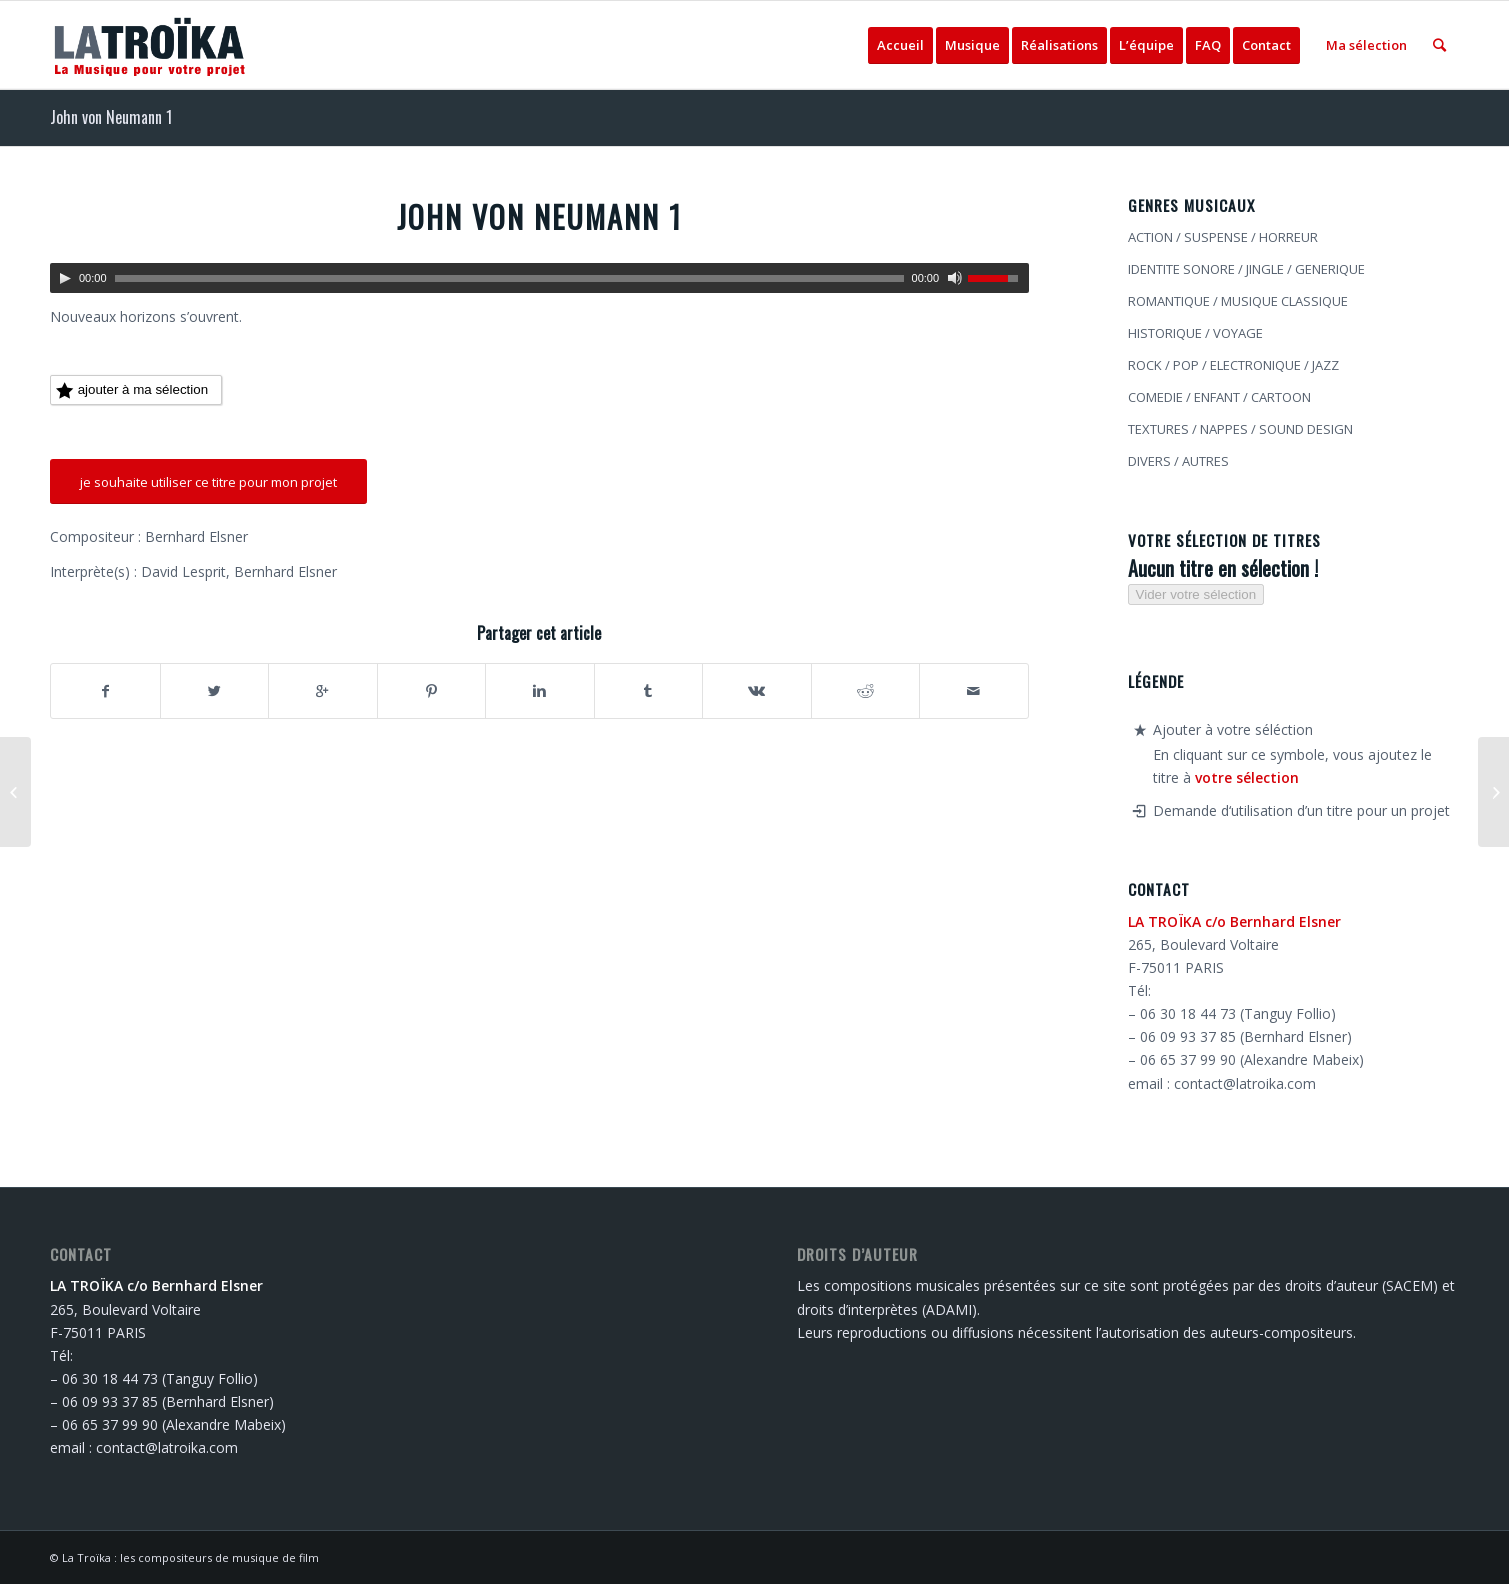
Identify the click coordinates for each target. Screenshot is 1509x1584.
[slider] (509, 278)
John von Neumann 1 (111, 117)
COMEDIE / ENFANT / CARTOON (1219, 397)
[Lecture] (65, 278)
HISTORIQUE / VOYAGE (1195, 333)
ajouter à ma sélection (132, 390)
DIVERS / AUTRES (1178, 461)
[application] (539, 278)
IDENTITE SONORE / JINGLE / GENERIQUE (1246, 269)
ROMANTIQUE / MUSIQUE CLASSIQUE (1238, 301)
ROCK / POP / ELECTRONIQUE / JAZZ (1233, 365)
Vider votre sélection (1196, 594)
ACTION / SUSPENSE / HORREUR (1223, 237)
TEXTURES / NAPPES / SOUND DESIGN (1240, 429)
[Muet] (955, 278)
